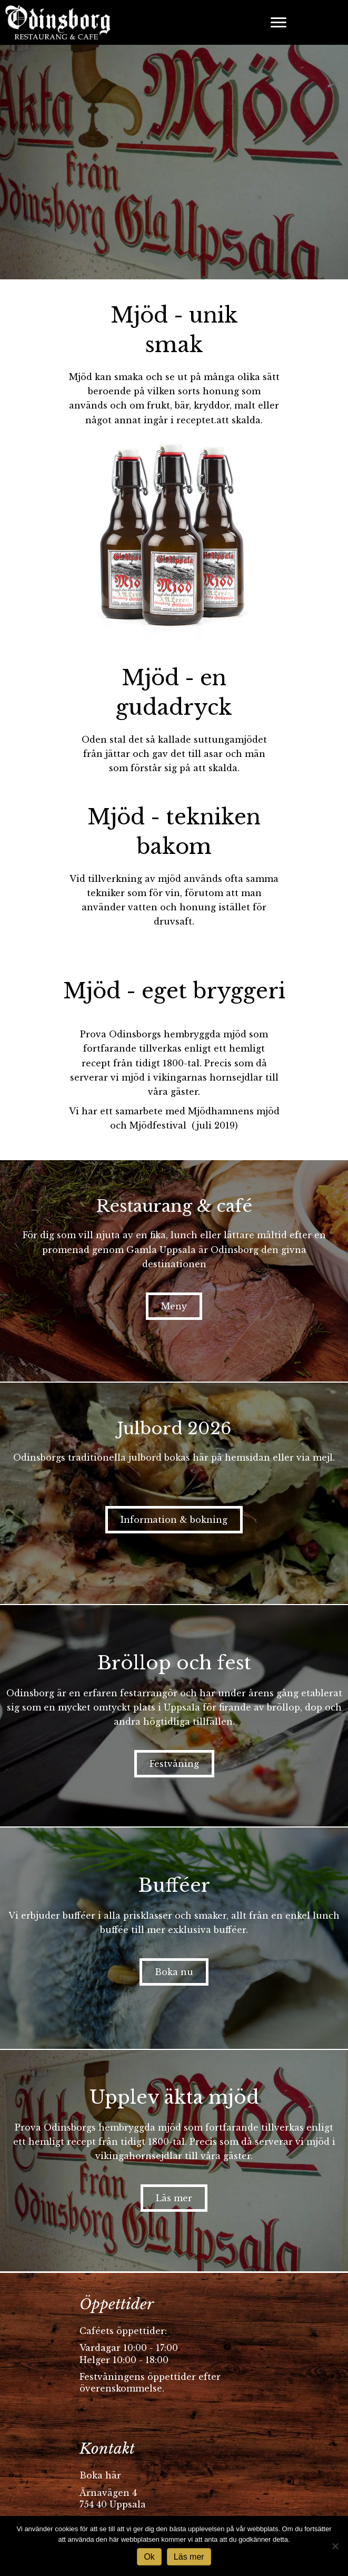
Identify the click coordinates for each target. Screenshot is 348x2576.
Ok (149, 2556)
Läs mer (189, 2556)
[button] (174, 1306)
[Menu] (278, 23)
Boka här (100, 2475)
